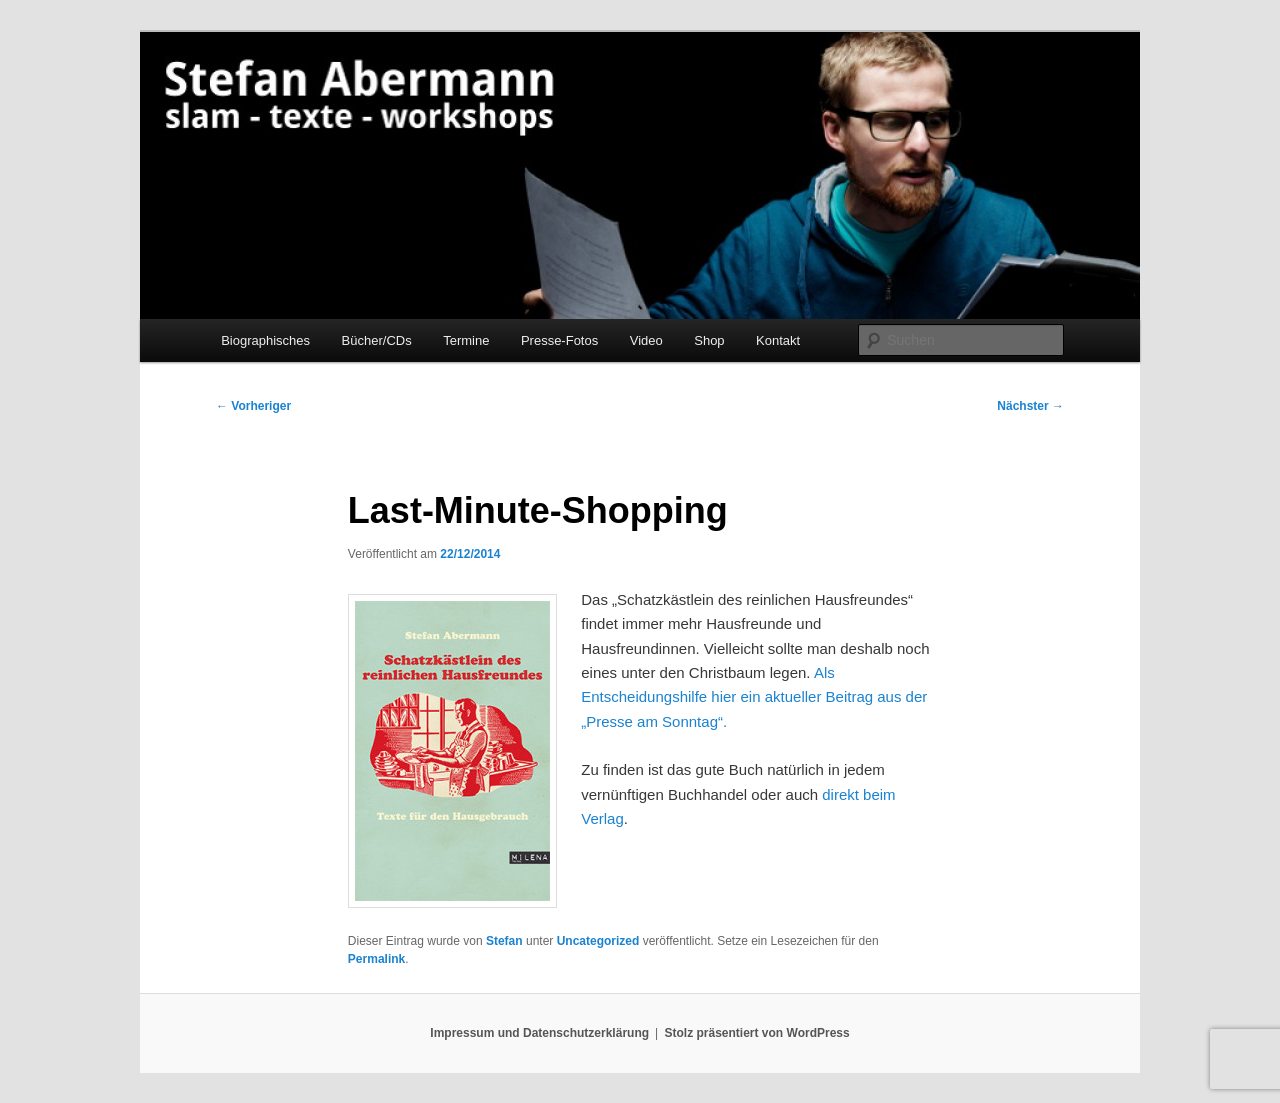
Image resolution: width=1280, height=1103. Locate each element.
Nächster (1030, 406)
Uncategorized (598, 941)
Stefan (504, 941)
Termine (466, 340)
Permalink (376, 959)
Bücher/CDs (377, 340)
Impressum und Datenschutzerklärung (539, 1033)
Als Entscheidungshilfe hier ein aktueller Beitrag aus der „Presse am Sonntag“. (754, 697)
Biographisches (265, 340)
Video (646, 340)
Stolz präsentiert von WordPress (757, 1033)
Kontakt (778, 340)
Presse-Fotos (559, 340)
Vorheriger (253, 406)
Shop (709, 340)
